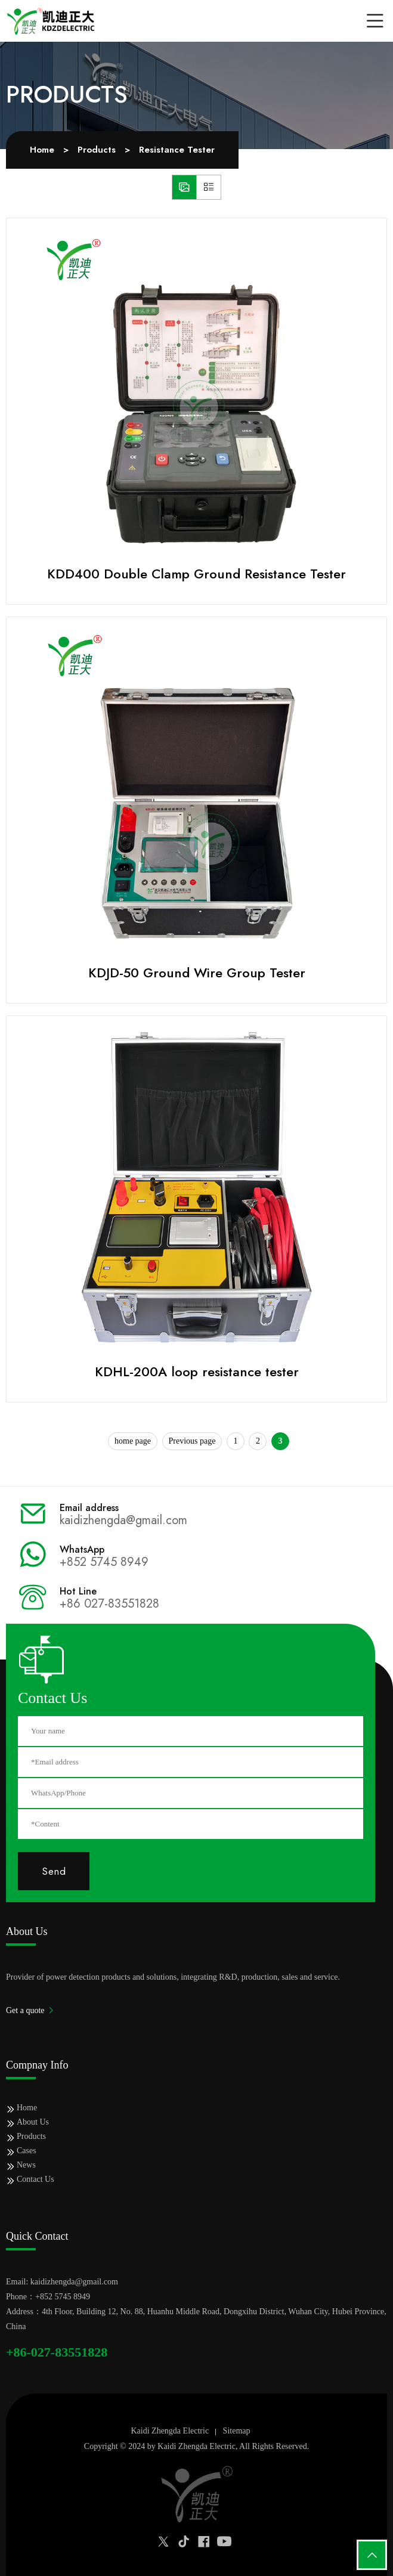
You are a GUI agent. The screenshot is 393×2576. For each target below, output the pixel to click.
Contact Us (35, 2179)
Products (97, 149)
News (26, 2164)
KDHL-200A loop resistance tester (197, 1371)
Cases (26, 2150)
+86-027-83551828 (56, 2352)
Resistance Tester (177, 149)
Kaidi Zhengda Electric (170, 2430)
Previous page (192, 1440)
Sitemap (236, 2430)
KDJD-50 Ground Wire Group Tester (196, 972)
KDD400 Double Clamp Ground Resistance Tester (196, 573)
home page (133, 1440)
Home (42, 149)
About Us (33, 2121)
